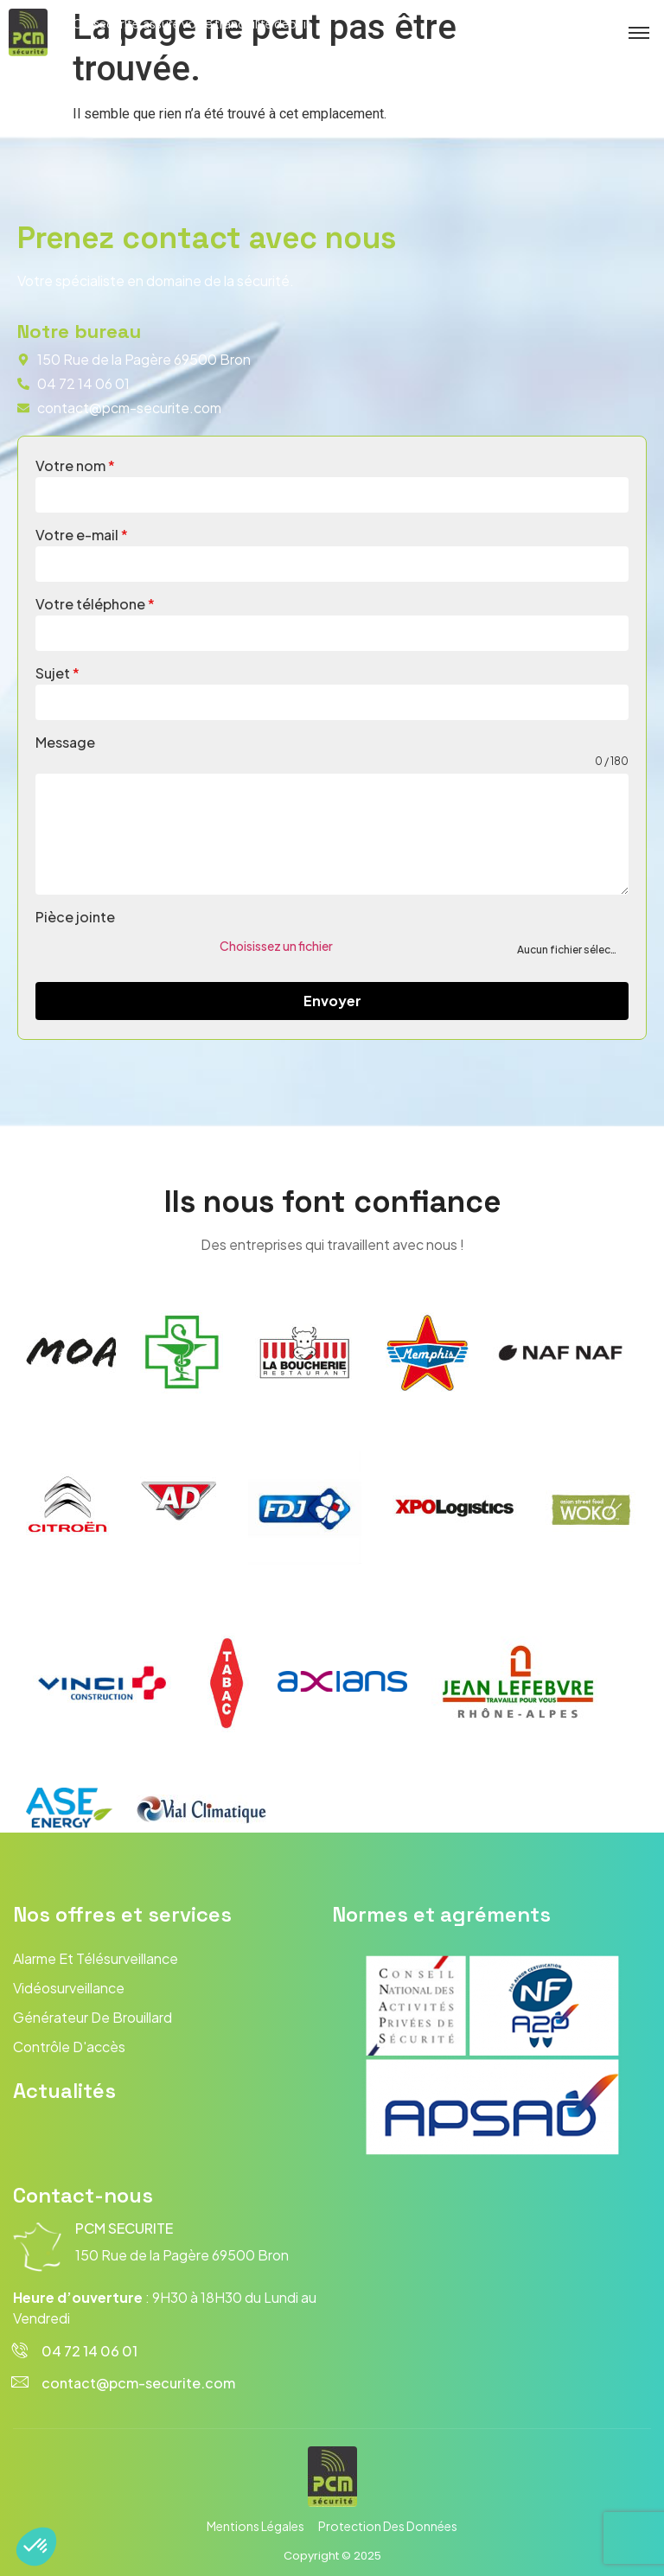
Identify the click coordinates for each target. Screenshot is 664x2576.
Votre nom (75, 465)
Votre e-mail (81, 535)
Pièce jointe (75, 917)
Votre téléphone (95, 604)
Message (65, 742)
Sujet (57, 673)
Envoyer (332, 1001)
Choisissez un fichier (276, 945)
